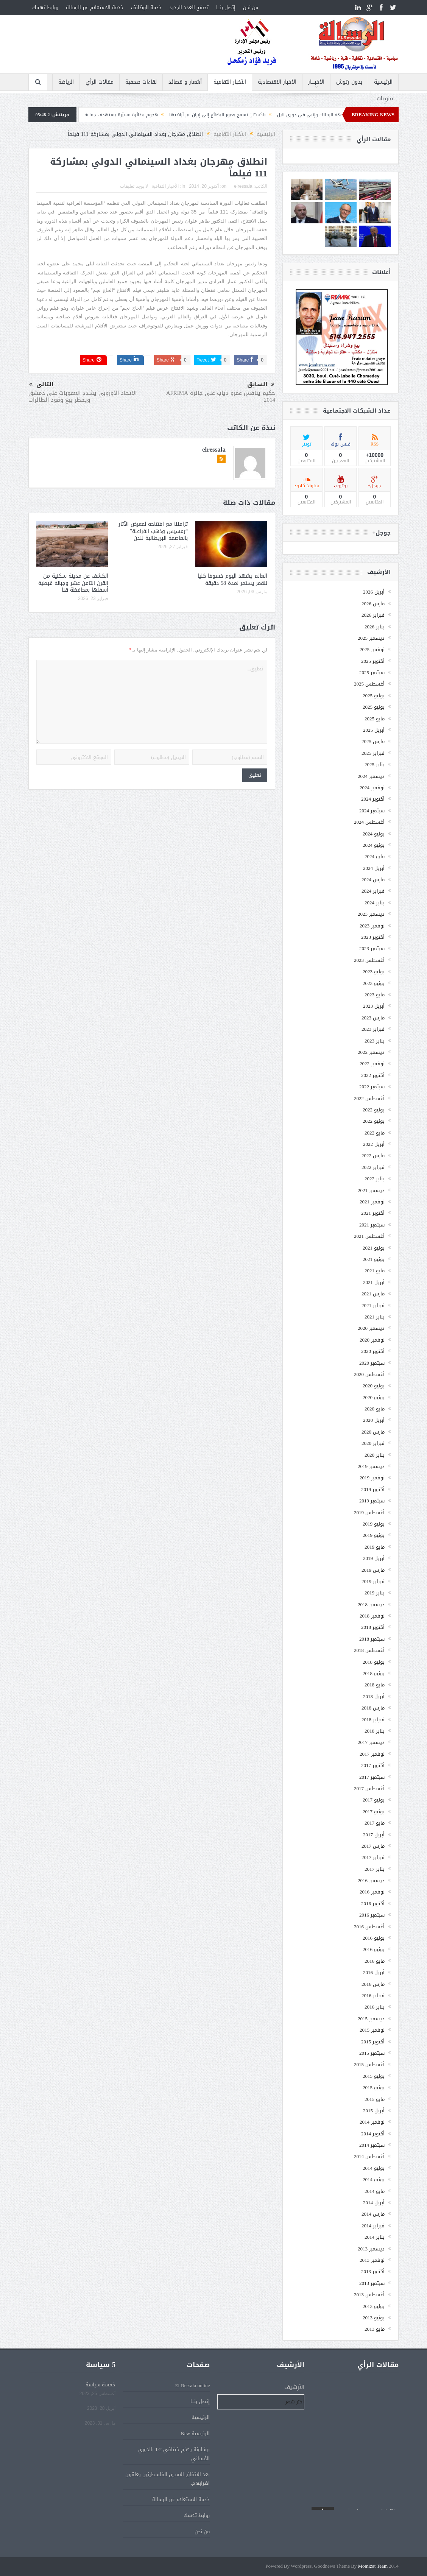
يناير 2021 (375, 1317)
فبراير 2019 (373, 1581)
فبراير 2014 (373, 2225)
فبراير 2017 (373, 1857)
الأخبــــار (316, 82)
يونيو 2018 (374, 1673)
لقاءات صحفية (141, 82)
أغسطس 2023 (369, 960)
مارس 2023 (373, 1017)
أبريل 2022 (374, 1144)
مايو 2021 (375, 1270)
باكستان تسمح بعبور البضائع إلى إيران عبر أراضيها (195, 115)
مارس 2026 (373, 603)
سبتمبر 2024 (372, 810)
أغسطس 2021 (369, 1236)
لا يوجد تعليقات (134, 186)
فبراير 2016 (373, 1995)
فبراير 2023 (373, 1029)
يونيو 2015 (374, 2087)
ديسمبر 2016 (371, 1880)
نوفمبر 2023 (372, 925)
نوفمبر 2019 (372, 1477)
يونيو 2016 (374, 1949)
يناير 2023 (375, 1041)
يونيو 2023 (374, 983)
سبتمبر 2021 (372, 1225)
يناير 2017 (375, 1869)
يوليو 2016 (374, 1938)
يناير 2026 (375, 626)
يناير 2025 (375, 764)
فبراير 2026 (373, 615)
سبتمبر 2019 (372, 1500)
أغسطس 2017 (369, 1788)
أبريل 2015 (374, 2110)
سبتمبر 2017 (372, 1777)
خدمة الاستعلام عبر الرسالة (94, 7)
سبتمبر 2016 (372, 1915)
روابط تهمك (45, 7)
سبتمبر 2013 (372, 2283)
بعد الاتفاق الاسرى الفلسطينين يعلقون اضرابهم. (167, 2479)
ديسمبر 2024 (371, 776)
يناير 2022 (375, 1178)
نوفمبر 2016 (372, 1892)
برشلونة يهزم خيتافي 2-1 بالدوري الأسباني (174, 2454)
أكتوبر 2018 (373, 1627)
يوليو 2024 (374, 833)
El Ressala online (192, 2385)
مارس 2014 (373, 2214)
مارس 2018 (373, 1708)
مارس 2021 (373, 1293)
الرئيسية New (195, 2433)
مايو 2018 (375, 1684)
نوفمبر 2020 (372, 1340)
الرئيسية (383, 82)
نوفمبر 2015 (372, 2030)
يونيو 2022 (374, 1121)
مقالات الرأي (100, 82)
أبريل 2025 (374, 730)
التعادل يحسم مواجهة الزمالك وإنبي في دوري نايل (306, 115)
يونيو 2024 (374, 845)
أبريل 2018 (374, 1696)
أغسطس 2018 (369, 1650)
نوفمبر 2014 (372, 2122)
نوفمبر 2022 (372, 1063)
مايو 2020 (375, 1408)
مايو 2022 (375, 1133)
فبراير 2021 (373, 1305)
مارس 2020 (373, 1432)
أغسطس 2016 (369, 1926)
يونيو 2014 (374, 2179)
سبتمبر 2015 (372, 2053)
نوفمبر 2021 (372, 1201)
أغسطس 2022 (369, 1098)
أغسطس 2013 (369, 2294)
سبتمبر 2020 (372, 1363)
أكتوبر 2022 (373, 1075)
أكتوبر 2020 (373, 1351)
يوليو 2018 (374, 1662)
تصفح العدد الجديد (189, 7)
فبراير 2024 (373, 891)
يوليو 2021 (374, 1248)
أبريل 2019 (374, 1558)
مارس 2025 (373, 741)
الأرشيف (294, 2387)
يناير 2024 (375, 902)
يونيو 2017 (374, 1811)
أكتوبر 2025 (373, 661)
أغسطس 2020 (369, 1374)
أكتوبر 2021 (373, 1213)
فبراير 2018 (373, 1719)
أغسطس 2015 (369, 2064)
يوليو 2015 (374, 2076)
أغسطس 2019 (369, 1512)
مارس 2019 (373, 1570)
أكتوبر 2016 (373, 1903)
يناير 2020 (375, 1455)
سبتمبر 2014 (372, 2145)
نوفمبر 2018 (372, 1616)
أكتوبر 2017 (373, 1765)
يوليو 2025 (374, 695)
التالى (41, 384)
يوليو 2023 (374, 971)
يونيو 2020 (374, 1397)
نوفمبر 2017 (372, 1754)
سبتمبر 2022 (372, 1086)
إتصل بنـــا (225, 7)
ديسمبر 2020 (371, 1328)
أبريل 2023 (374, 1006)
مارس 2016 (373, 1984)
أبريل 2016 (374, 1972)
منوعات (385, 99)
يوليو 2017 (374, 1800)
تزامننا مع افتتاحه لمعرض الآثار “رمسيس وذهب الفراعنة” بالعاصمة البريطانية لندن (153, 531)
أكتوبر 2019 (373, 1489)
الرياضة (66, 82)
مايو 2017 (375, 1823)
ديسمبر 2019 (371, 1466)
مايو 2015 (375, 2099)
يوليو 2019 (374, 1524)
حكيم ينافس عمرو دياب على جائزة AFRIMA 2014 (220, 396)
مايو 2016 (375, 1961)
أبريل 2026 (374, 592)
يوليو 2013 (374, 2306)
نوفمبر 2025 (372, 649)
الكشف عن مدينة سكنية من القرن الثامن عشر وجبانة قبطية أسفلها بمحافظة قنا (73, 583)
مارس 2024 (373, 879)
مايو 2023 (375, 994)
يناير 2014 (375, 2237)
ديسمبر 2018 (371, 1604)
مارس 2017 (373, 1846)
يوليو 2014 (374, 2168)
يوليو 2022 (374, 1109)
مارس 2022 (373, 1155)
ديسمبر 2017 (371, 1742)
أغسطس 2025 (369, 684)
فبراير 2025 (373, 753)
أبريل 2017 (374, 1834)
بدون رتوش (349, 82)
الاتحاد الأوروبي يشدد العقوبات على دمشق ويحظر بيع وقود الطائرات (82, 396)
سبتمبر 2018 (372, 1639)
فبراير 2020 (373, 1443)
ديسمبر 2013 (371, 2248)
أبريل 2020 (374, 1420)
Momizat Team (373, 2566)
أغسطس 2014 (369, 2156)
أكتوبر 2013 (373, 2271)
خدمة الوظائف (146, 7)
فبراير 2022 (373, 1167)
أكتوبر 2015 (373, 2041)
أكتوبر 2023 (373, 937)
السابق (260, 384)
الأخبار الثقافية (230, 82)
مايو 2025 (375, 718)
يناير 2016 (375, 2007)
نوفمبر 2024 (372, 787)
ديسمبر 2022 (371, 1052)
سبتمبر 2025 (372, 672)
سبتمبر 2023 (372, 948)
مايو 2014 (375, 2191)
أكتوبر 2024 (373, 799)
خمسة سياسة (100, 2384)
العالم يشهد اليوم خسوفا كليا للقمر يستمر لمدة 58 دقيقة (232, 579)
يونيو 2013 (374, 2317)
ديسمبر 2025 (371, 638)
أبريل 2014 (374, 2202)
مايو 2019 (375, 1547)
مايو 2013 (375, 2329)
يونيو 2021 (374, 1259)
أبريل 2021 (374, 1282)
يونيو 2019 (374, 1535)
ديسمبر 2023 (371, 914)
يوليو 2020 (374, 1385)
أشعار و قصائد (185, 82)
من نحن (250, 7)
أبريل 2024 (374, 868)
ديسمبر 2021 (371, 1190)
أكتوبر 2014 (373, 2133)
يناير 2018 (375, 1731)
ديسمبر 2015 (371, 2018)
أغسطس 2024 (369, 822)
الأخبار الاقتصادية (277, 82)
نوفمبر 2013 (372, 2260)
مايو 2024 (375, 856)
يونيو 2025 (374, 707)
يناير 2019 (375, 1592)
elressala (243, 186)
